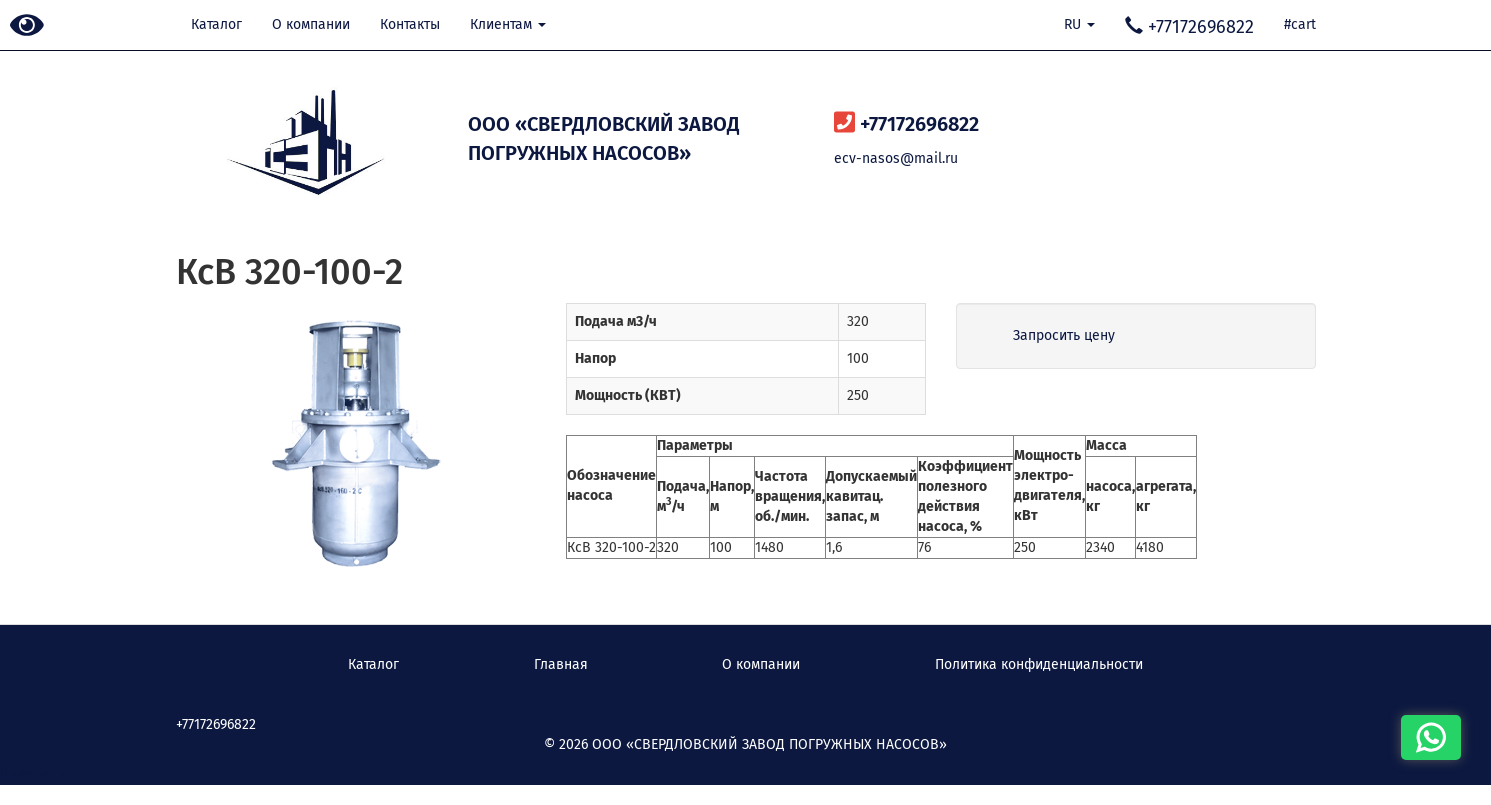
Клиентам (508, 24)
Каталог (216, 24)
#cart (1300, 24)
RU (1079, 24)
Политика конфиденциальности (1039, 664)
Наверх (35, 774)
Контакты (410, 24)
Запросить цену (1064, 335)
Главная (561, 664)
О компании (311, 24)
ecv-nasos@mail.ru (896, 158)
